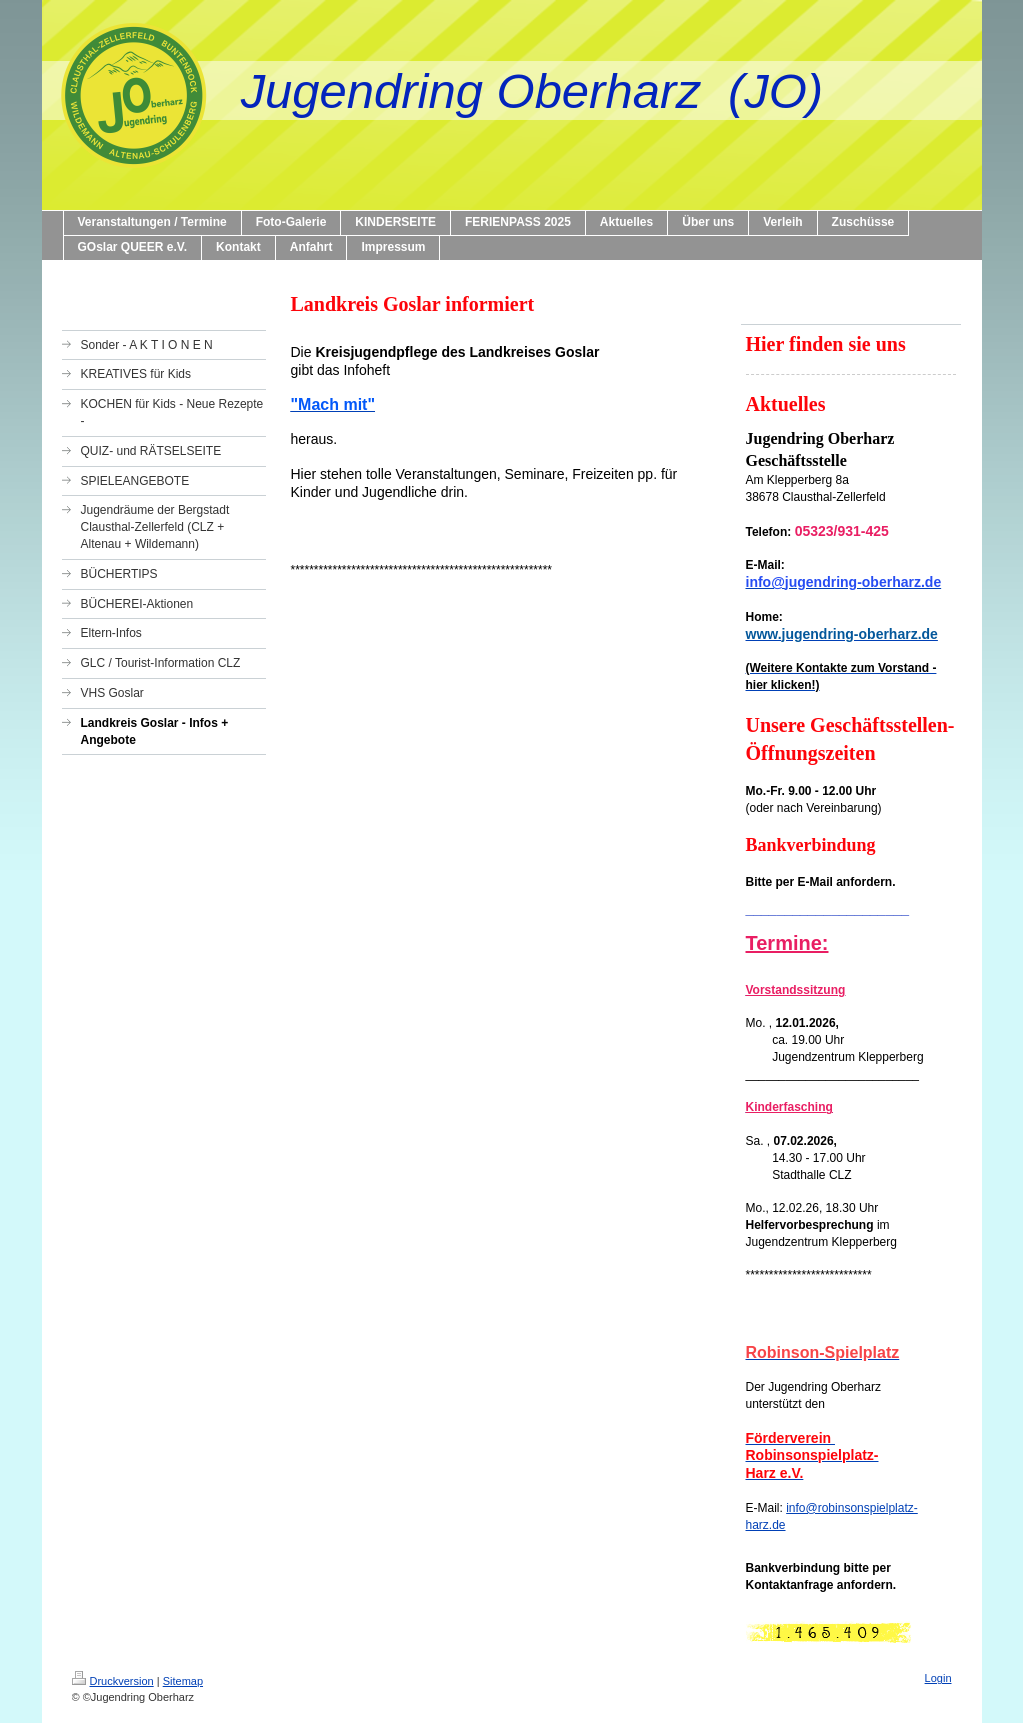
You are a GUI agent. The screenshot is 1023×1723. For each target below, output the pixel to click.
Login (938, 1678)
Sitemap (183, 1681)
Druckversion (113, 1681)
